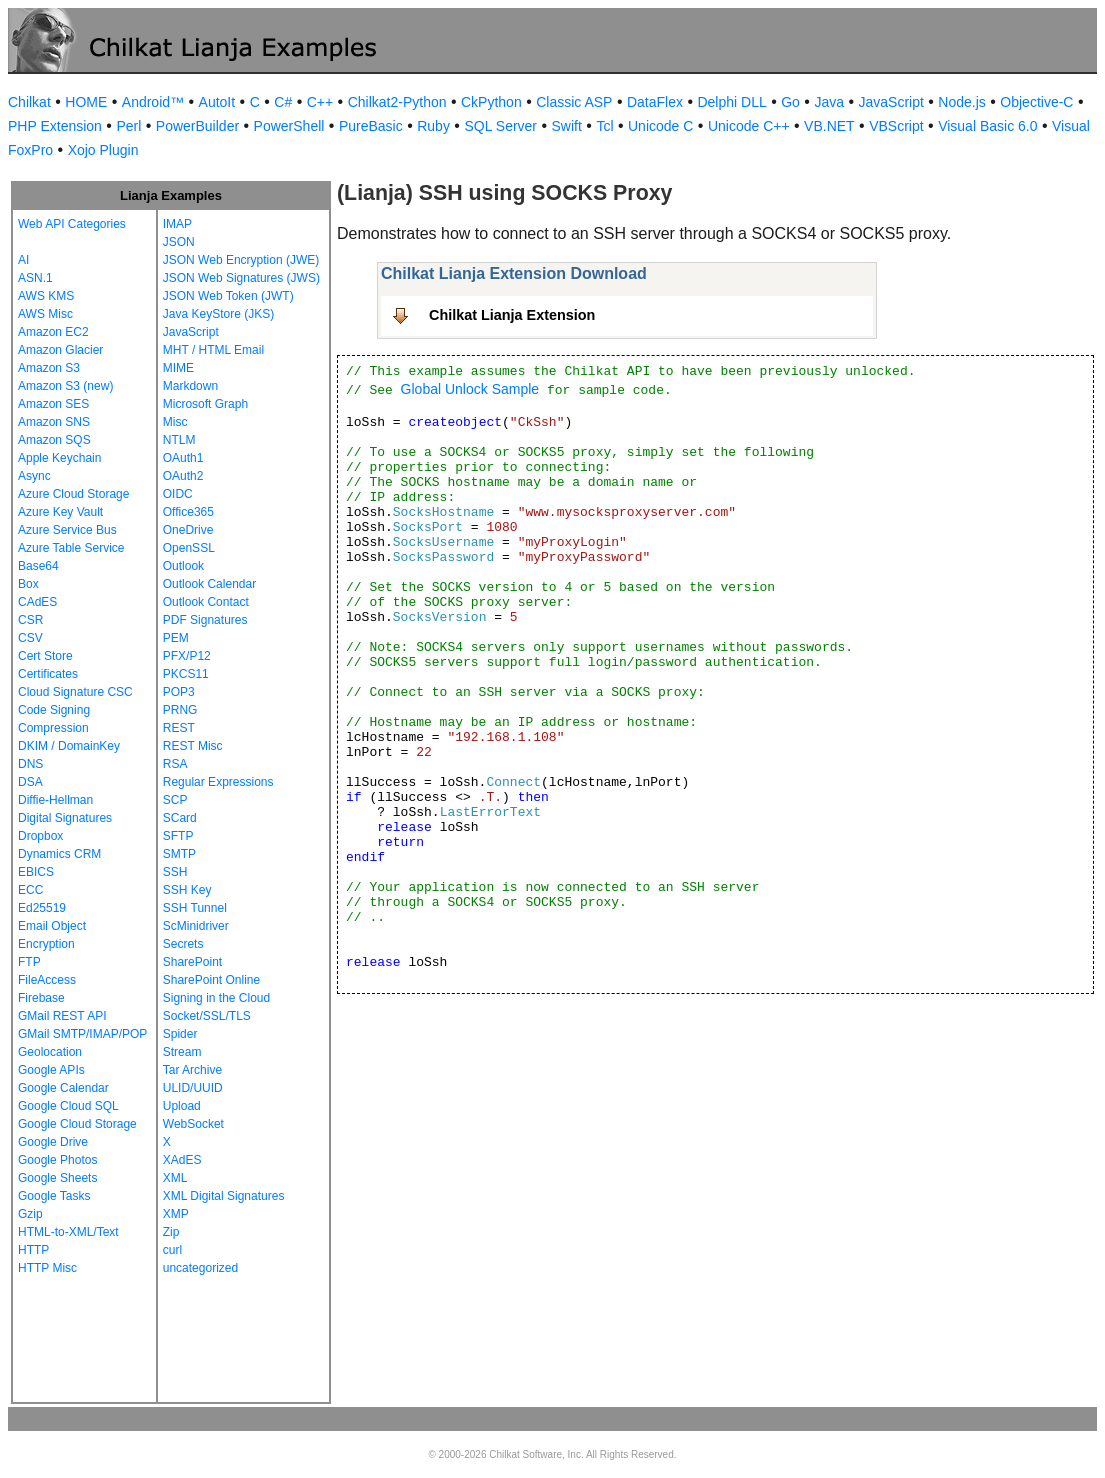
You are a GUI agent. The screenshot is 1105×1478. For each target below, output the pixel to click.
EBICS (36, 872)
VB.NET (829, 126)
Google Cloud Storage (77, 1124)
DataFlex (655, 102)
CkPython (491, 102)
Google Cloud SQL (68, 1106)
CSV (30, 638)
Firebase (41, 998)
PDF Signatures (205, 620)
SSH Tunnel (195, 908)
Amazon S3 (49, 368)
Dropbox (40, 836)
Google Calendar (63, 1088)
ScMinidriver (196, 926)
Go (790, 102)
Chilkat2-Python (397, 102)
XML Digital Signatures (224, 1196)
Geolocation (50, 1052)
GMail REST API (62, 1016)
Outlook (183, 566)
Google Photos (57, 1160)
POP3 (179, 692)
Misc (175, 422)
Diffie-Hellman (55, 800)
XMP (176, 1214)
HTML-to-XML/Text (68, 1232)
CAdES (37, 602)
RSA (175, 764)
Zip (171, 1232)
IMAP (177, 224)
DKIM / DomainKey (69, 746)
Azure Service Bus (67, 530)
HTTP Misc (47, 1268)
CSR (30, 620)
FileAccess (47, 980)
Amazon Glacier (60, 350)
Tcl (604, 126)
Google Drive (53, 1142)
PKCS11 (186, 674)
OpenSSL (189, 548)
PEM (176, 638)
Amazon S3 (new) (65, 386)
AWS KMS (46, 296)
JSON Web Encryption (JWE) (241, 260)
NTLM (179, 440)
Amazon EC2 (53, 332)
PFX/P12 (187, 656)
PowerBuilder (197, 126)
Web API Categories (72, 224)
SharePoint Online (211, 980)
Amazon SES (53, 404)
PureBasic (371, 126)
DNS (30, 764)
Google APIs (51, 1070)
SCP (175, 800)
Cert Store (45, 656)
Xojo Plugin (103, 150)
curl (172, 1250)
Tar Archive (192, 1070)
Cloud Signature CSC (75, 692)
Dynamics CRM (59, 854)
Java (829, 102)
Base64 (38, 566)
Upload (182, 1106)
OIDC (178, 494)
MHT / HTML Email (213, 350)
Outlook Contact (206, 602)
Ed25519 (42, 908)
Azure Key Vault (60, 512)
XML (175, 1178)
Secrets (183, 944)
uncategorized (200, 1268)
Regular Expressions (218, 782)
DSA (30, 782)
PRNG (180, 710)
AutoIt (217, 102)
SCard (180, 818)
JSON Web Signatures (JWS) (241, 278)
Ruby (433, 126)
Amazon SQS (54, 440)
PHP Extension (55, 126)
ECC (30, 890)
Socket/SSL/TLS (207, 1016)
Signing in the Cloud (216, 998)
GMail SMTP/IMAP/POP (82, 1034)
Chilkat (29, 102)
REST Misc (193, 746)
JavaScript (891, 102)
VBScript (896, 126)
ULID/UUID (193, 1088)
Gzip (30, 1214)
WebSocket (193, 1124)
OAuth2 (183, 476)
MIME (178, 368)
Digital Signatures (65, 818)
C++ (320, 102)
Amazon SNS (54, 422)
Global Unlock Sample (470, 389)
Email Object (52, 926)
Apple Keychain (59, 458)
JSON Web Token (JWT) (228, 296)
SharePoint (192, 962)
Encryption (46, 944)
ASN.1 (35, 278)
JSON (179, 242)
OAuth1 (183, 458)
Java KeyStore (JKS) (218, 314)
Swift (567, 126)
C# (283, 102)
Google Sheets (57, 1178)
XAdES (182, 1160)
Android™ (153, 102)
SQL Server (500, 126)
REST (179, 728)
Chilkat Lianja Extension (512, 315)
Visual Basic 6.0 (987, 126)
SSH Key (187, 890)
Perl (128, 126)
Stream (182, 1052)
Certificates (48, 674)
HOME (86, 102)
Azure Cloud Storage (73, 494)
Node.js (961, 102)
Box (28, 584)
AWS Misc (45, 314)
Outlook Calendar (209, 584)
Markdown (190, 386)
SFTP (178, 836)
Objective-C (1036, 102)
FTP (29, 962)
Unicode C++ (749, 126)
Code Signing (54, 710)
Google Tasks (54, 1196)
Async (34, 476)
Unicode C (660, 126)
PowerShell (289, 126)
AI (23, 260)
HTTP (33, 1250)
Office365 (188, 512)
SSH (175, 872)
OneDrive (188, 530)
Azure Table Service (71, 548)
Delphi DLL (731, 102)
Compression (53, 728)
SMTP (179, 854)
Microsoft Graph (205, 404)
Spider (180, 1034)
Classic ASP (574, 102)
